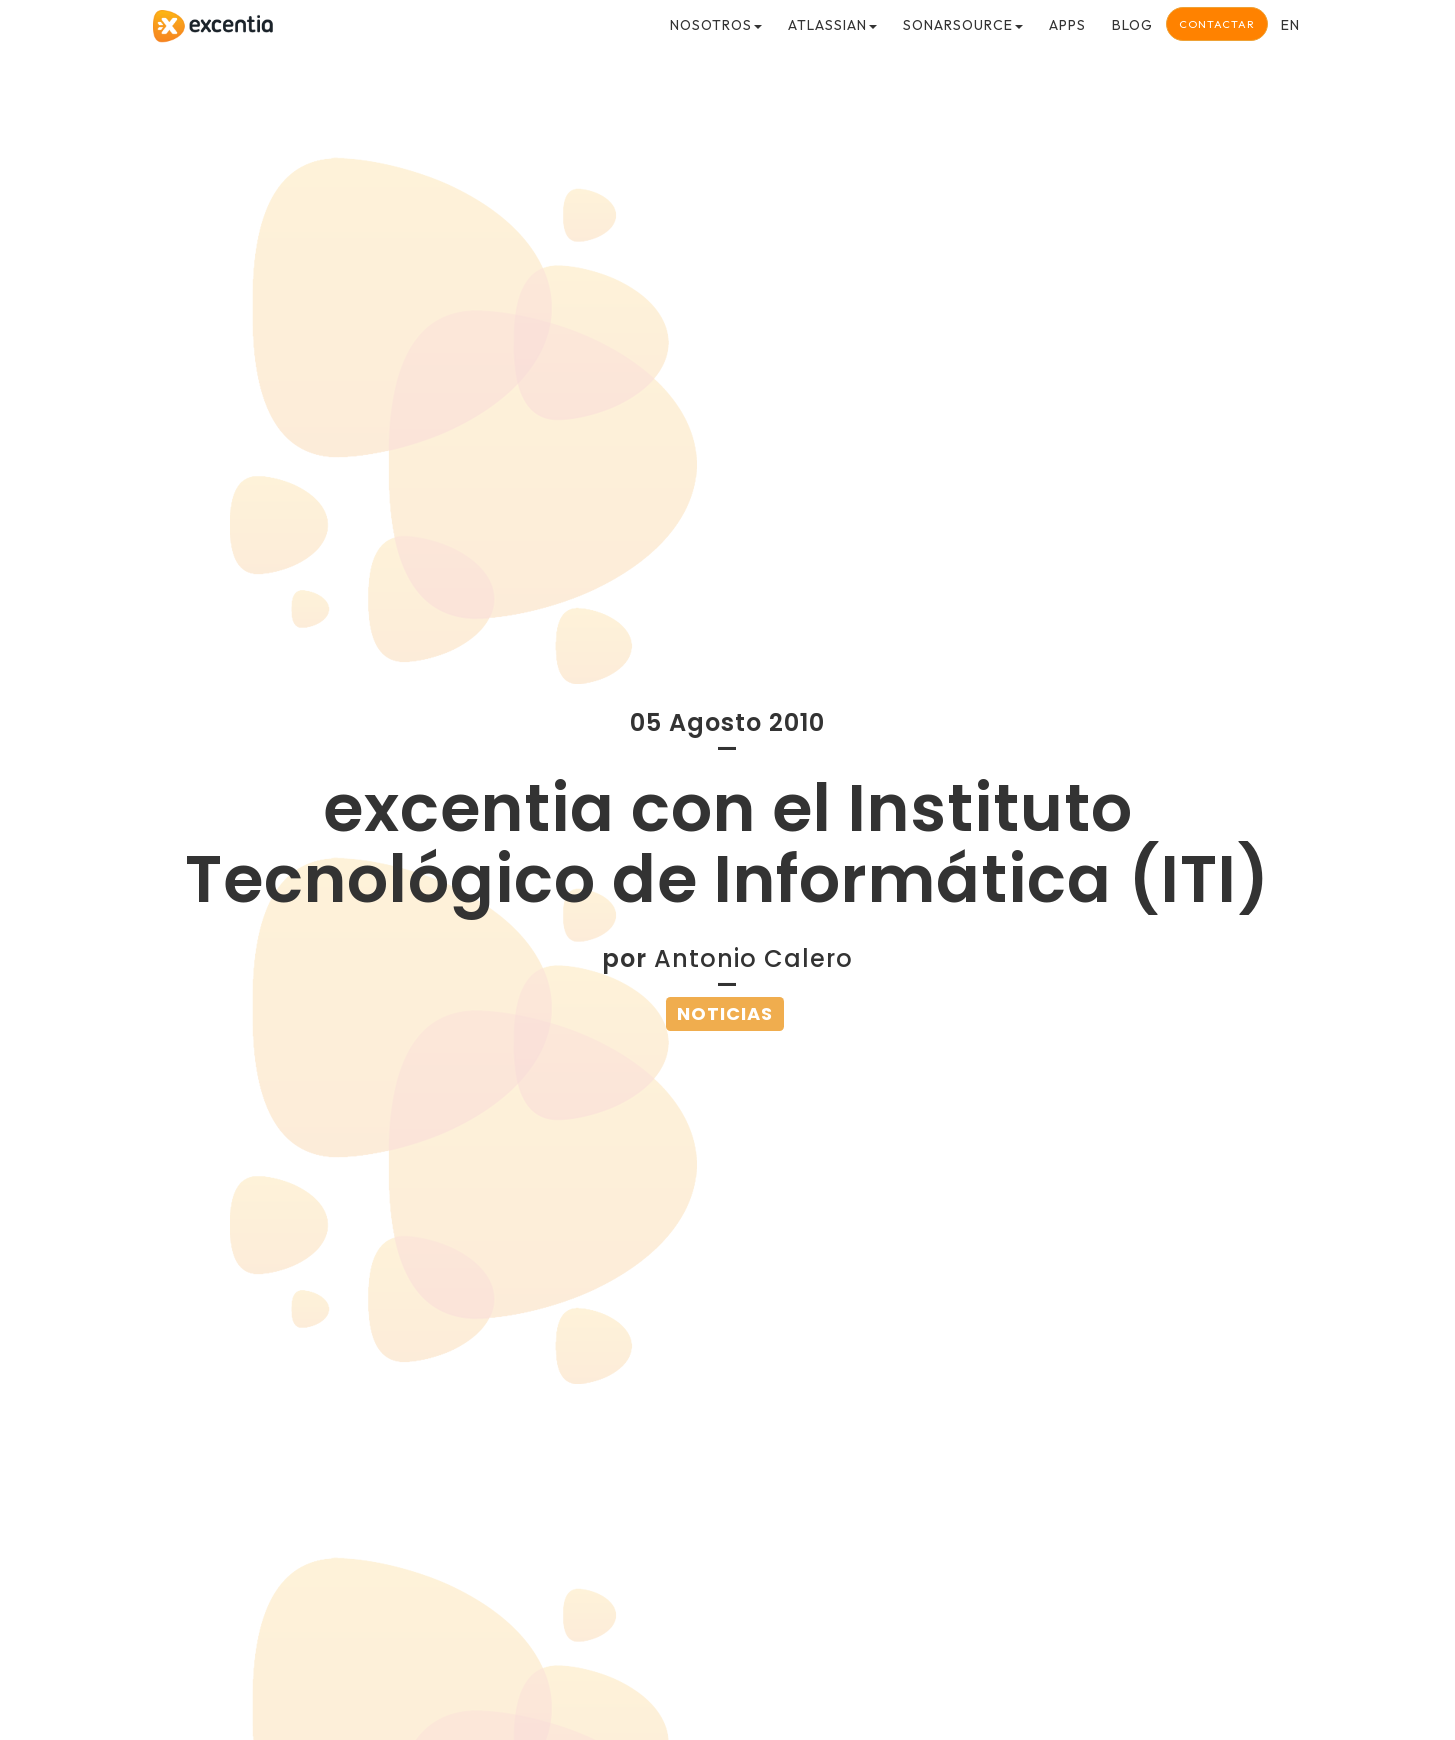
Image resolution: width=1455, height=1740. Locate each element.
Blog (1132, 25)
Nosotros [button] (716, 25)
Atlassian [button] (832, 25)
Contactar (1217, 24)
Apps (1067, 25)
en (1290, 25)
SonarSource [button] (963, 25)
